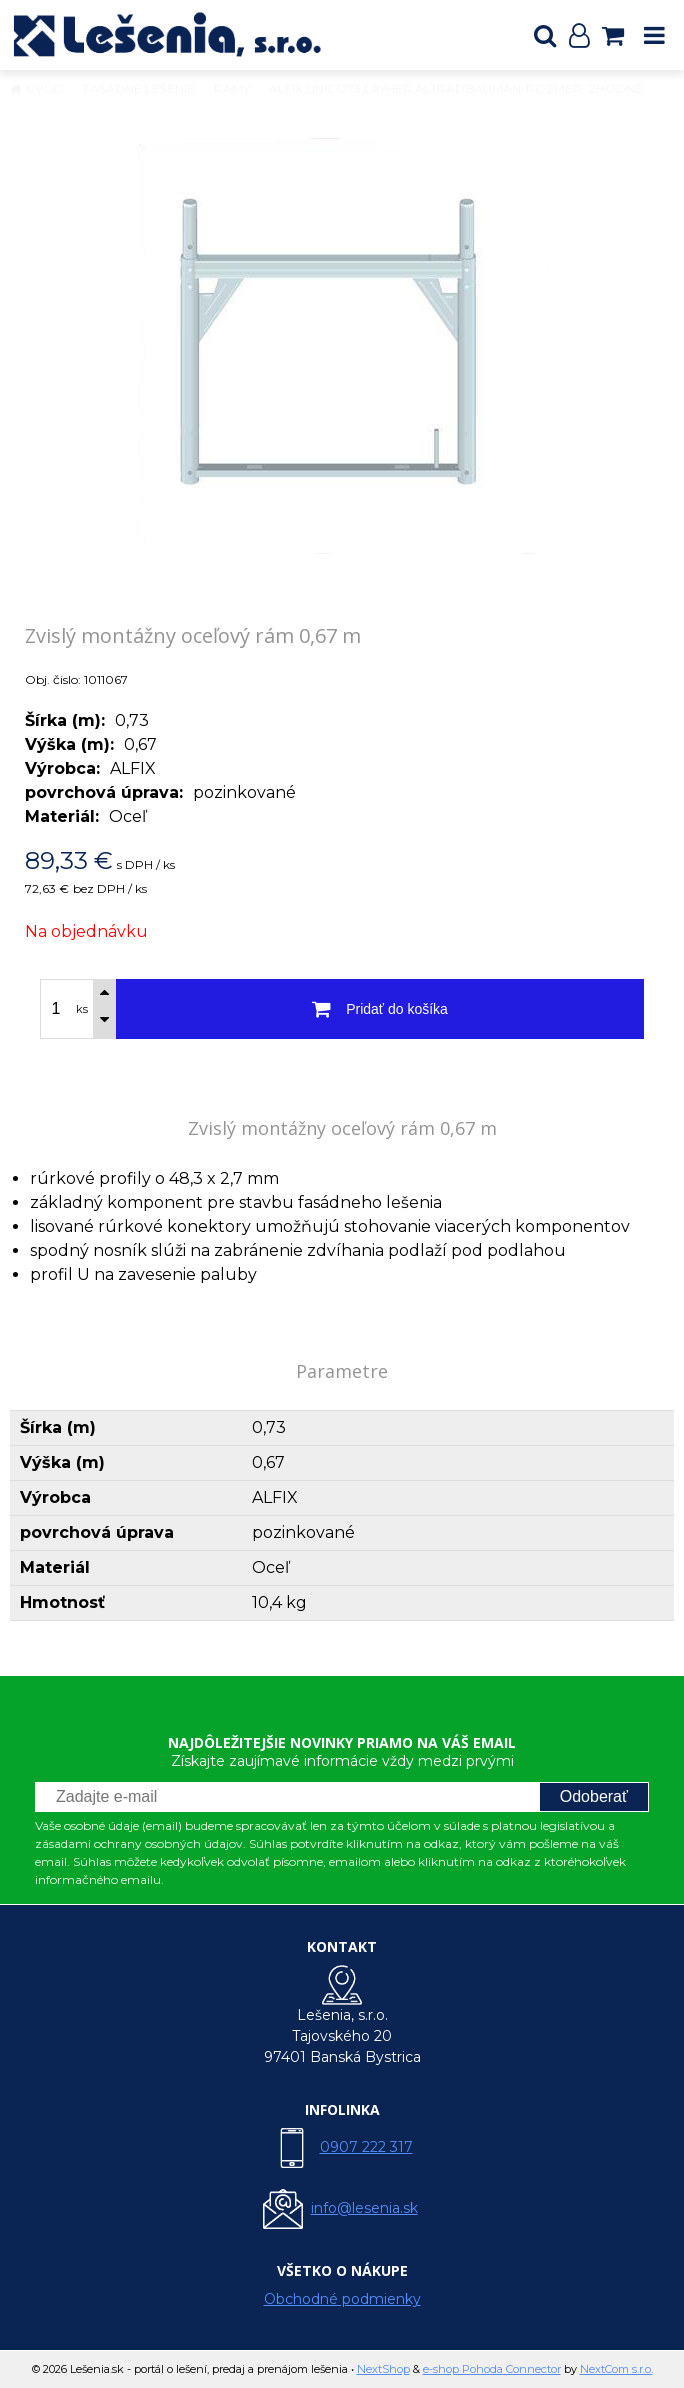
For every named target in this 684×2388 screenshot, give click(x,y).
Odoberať (594, 1796)
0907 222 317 (366, 2147)
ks (82, 1009)
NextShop (383, 2369)
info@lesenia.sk (364, 2208)
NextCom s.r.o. (616, 2369)
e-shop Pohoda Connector (492, 2369)
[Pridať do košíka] (380, 1009)
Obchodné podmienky (342, 2299)
